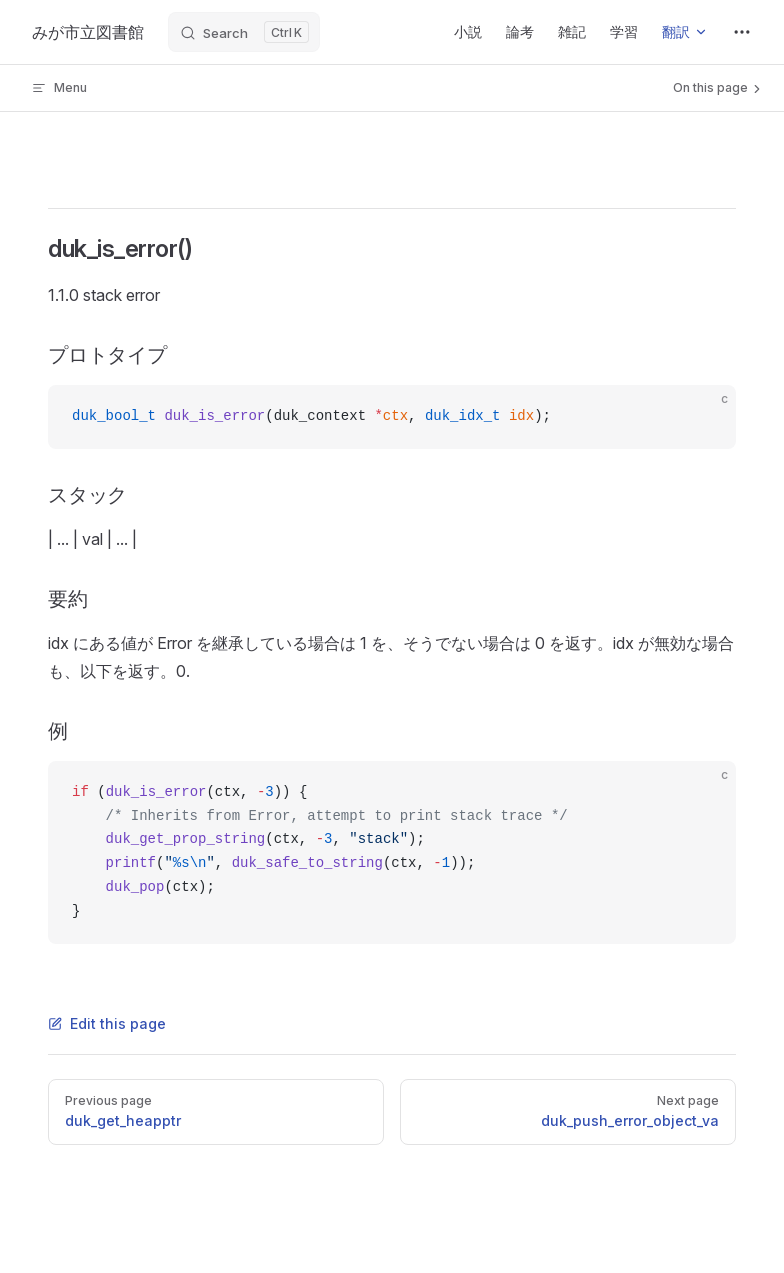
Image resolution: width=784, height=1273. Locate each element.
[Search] (244, 32)
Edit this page (107, 1023)
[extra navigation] (742, 32)
